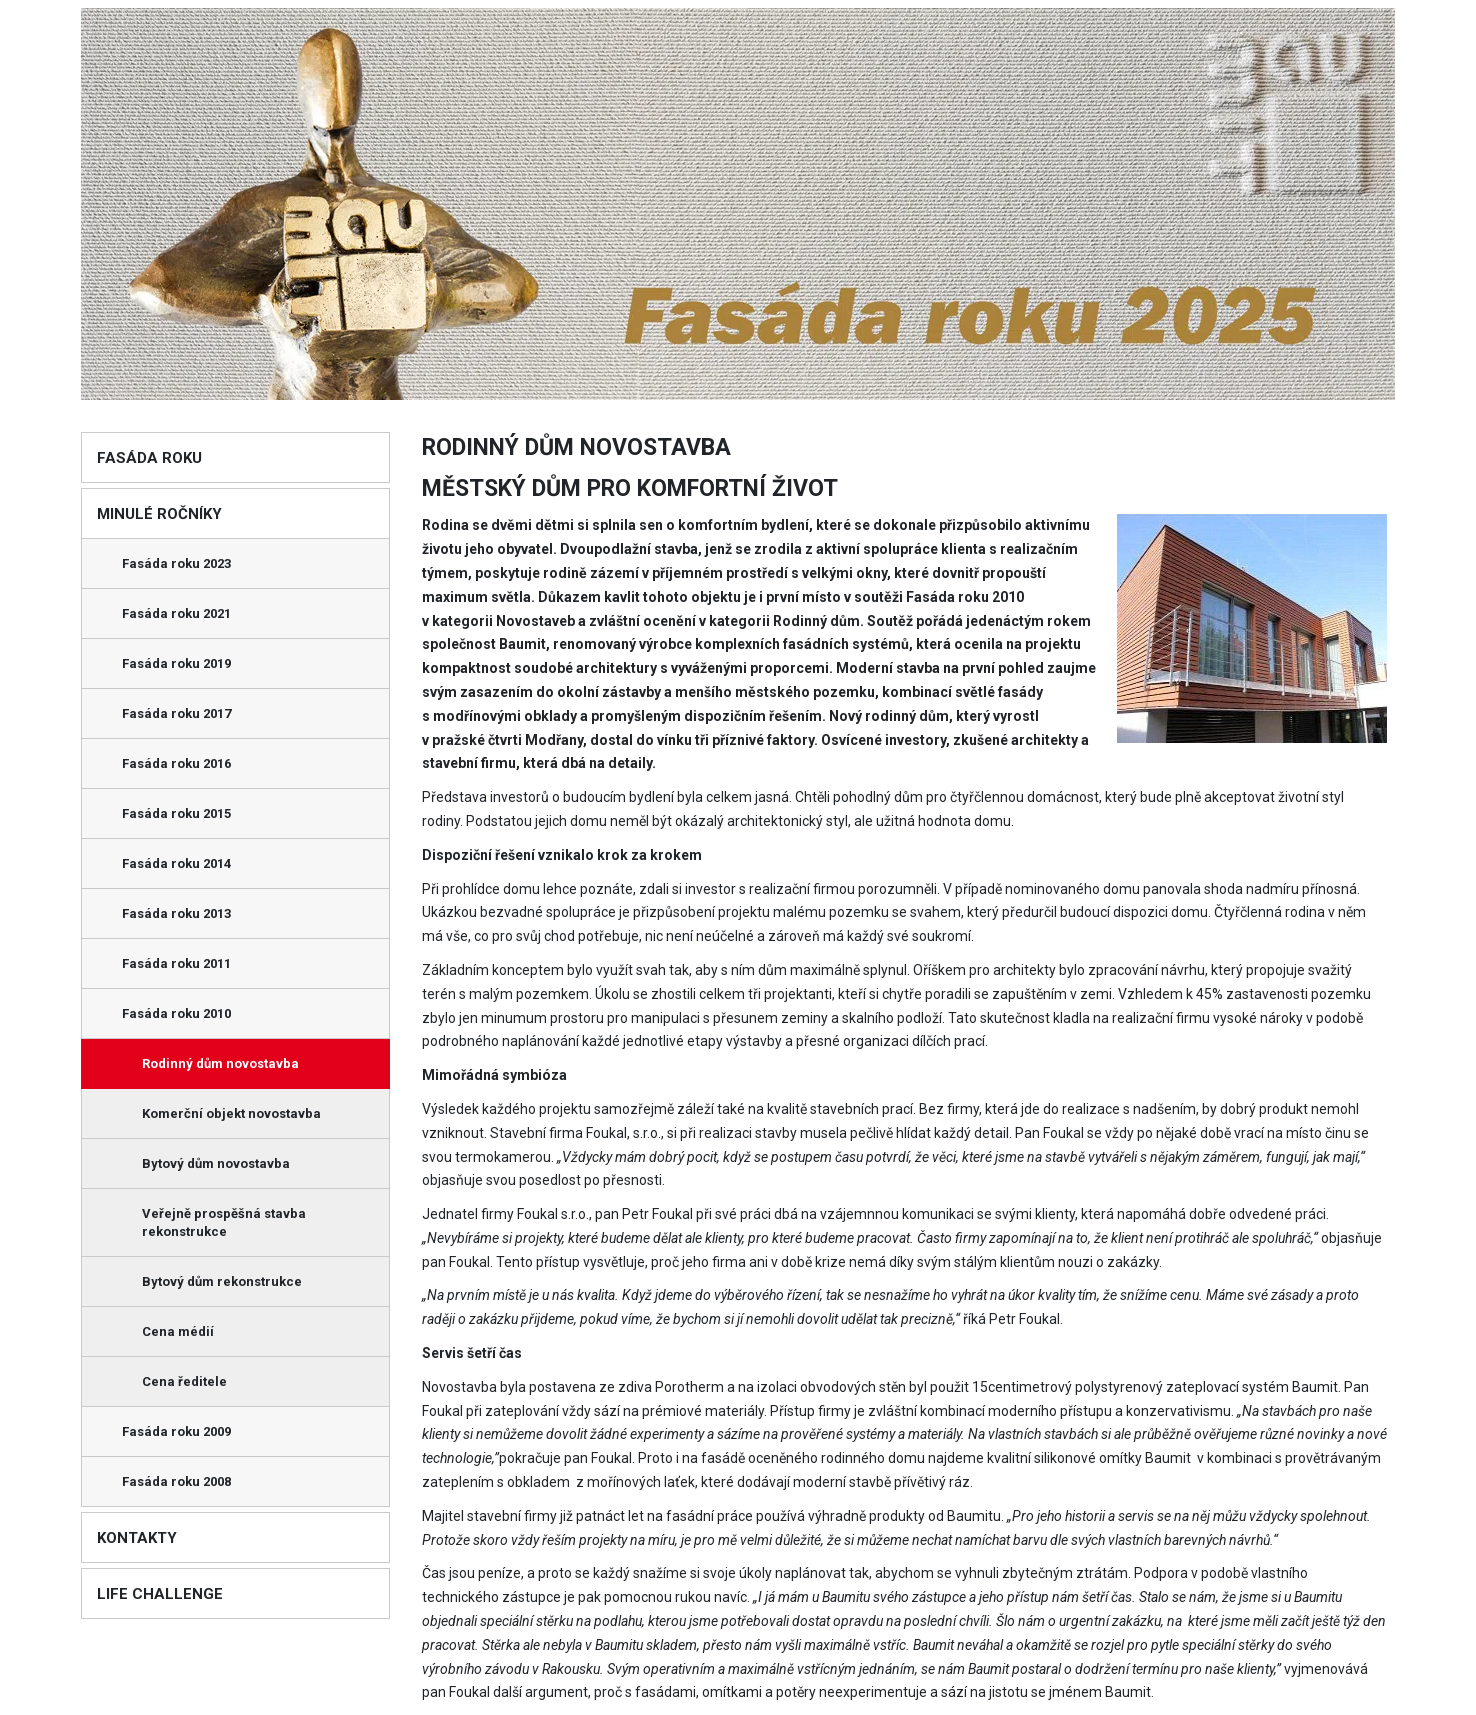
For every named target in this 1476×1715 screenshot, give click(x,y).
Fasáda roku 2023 (176, 563)
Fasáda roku (149, 458)
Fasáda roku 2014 (176, 863)
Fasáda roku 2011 (176, 963)
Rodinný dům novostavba (220, 1063)
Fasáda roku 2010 (176, 1013)
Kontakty (137, 1538)
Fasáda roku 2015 (176, 813)
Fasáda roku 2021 (176, 613)
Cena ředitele (184, 1381)
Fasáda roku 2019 (176, 663)
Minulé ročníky (159, 514)
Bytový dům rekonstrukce (222, 1281)
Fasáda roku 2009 (176, 1431)
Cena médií (178, 1331)
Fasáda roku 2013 (176, 913)
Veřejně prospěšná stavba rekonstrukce (224, 1222)
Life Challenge (160, 1594)
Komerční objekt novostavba (231, 1113)
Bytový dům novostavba (216, 1163)
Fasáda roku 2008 (176, 1481)
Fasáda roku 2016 (176, 763)
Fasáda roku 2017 (176, 713)
